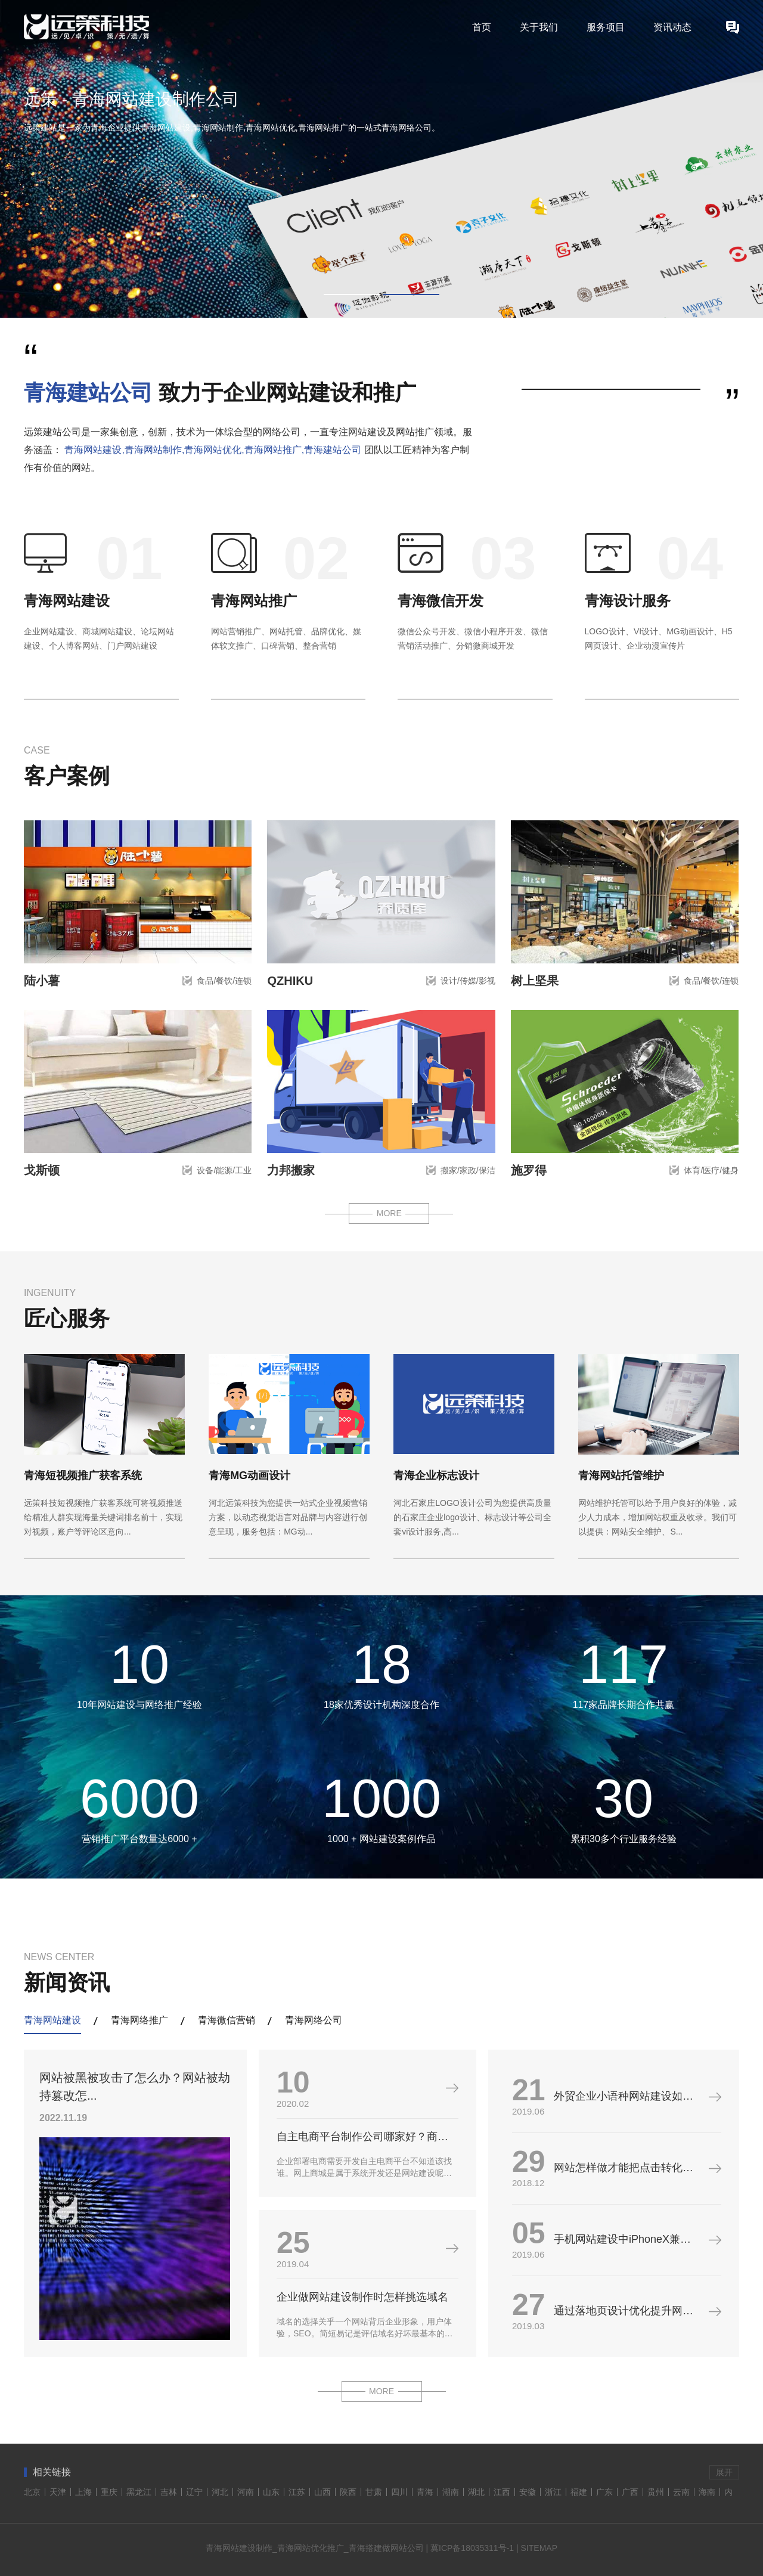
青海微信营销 (226, 2020)
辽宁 (194, 2492)
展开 (724, 2472)
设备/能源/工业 (224, 1170)
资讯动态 (672, 27)
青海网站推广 (254, 601)
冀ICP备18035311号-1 (472, 2548)
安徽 (527, 2492)
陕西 (348, 2492)
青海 (425, 2492)
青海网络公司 (313, 2020)
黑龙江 (138, 2492)
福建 (578, 2492)
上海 (83, 2492)
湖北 (476, 2492)
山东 (271, 2492)
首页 (481, 27)
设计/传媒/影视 (468, 980)
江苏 (297, 2492)
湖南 (450, 2492)
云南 (681, 2492)
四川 (399, 2492)
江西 (502, 2492)
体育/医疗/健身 (711, 1170)
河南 (245, 2492)
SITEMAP (539, 2548)
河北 (220, 2492)
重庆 (109, 2492)
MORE (389, 1213)
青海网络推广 (139, 2020)
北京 (32, 2492)
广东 (604, 2492)
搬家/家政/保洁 (468, 1170)
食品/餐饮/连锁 (224, 980)
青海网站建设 (67, 601)
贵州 (655, 2492)
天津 (57, 2492)
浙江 (553, 2492)
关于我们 (539, 27)
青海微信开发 (440, 601)
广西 (630, 2492)
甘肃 (373, 2492)
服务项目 (606, 27)
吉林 (168, 2492)
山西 (322, 2492)
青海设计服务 (628, 601)
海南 (707, 2492)
